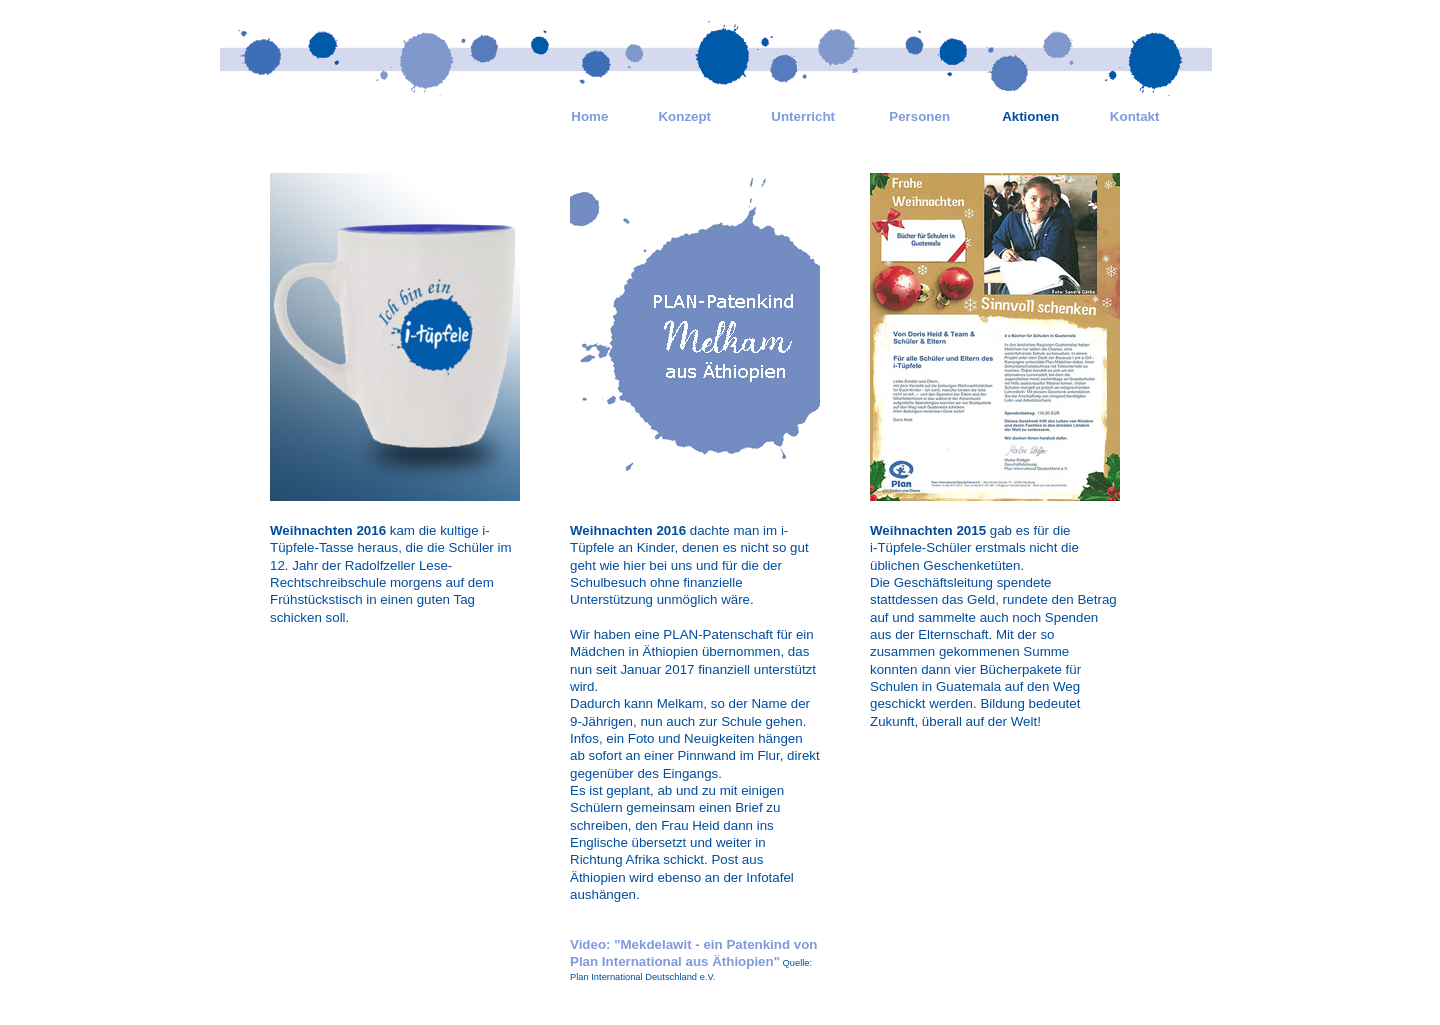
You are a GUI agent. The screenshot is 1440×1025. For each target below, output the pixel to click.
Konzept (684, 116)
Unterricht (803, 116)
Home (589, 116)
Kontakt (1135, 116)
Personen (919, 116)
